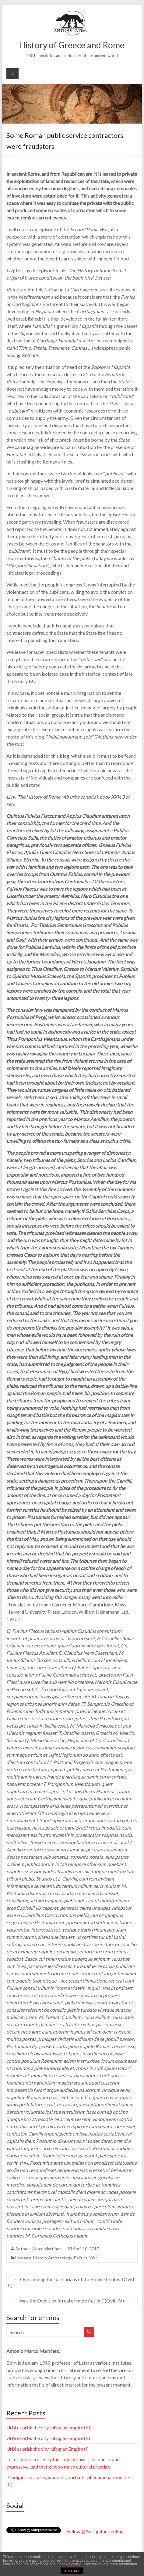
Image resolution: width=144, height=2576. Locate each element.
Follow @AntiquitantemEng (95, 2531)
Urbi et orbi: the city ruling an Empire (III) (49, 2427)
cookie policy (71, 2564)
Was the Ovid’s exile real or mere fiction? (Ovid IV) (74, 2300)
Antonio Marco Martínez (38, 2248)
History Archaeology (52, 2257)
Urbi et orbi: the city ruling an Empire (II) (48, 2438)
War (93, 2257)
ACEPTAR (72, 2571)
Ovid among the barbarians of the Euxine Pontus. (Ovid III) (70, 2282)
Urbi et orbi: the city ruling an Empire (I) (47, 2449)
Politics (81, 2257)
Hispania (23, 2257)
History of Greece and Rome (72, 45)
